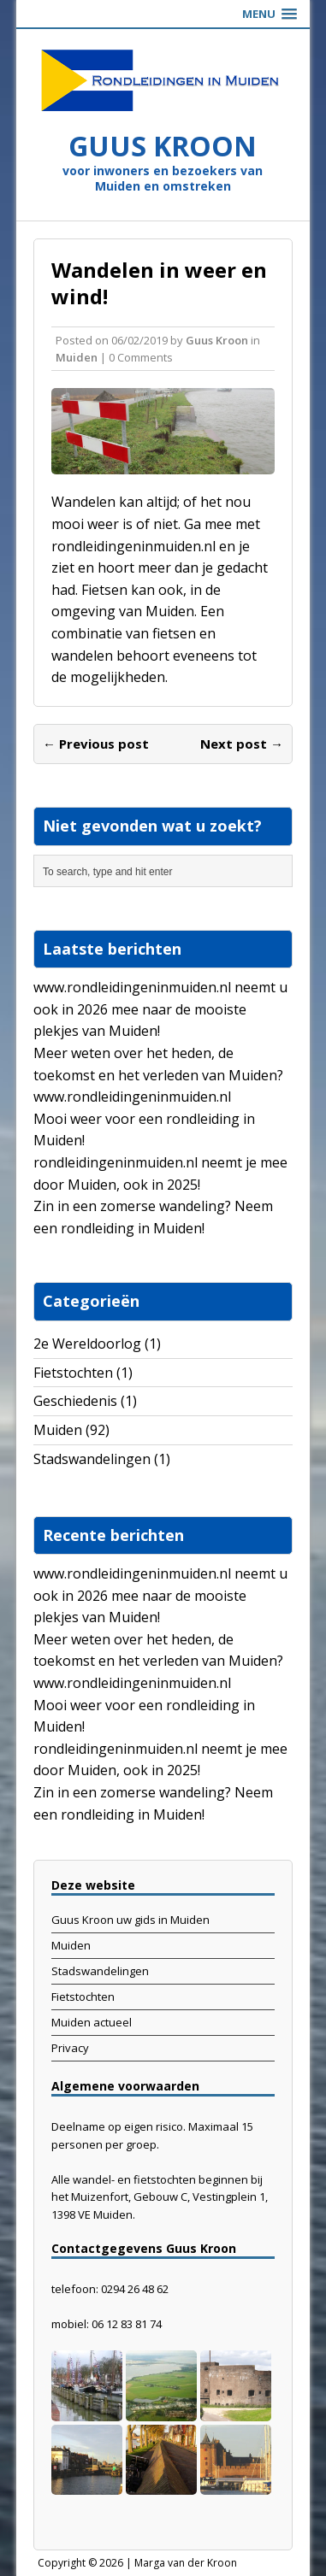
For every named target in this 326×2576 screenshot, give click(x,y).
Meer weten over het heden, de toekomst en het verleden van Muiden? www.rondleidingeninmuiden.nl (158, 1075)
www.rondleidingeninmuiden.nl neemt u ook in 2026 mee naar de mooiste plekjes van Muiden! (160, 1009)
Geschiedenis (75, 1400)
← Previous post (96, 743)
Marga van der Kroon (185, 2562)
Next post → (241, 743)
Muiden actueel (91, 2022)
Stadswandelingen (92, 1459)
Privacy (70, 2048)
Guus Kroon (217, 340)
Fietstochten (73, 1372)
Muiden (77, 357)
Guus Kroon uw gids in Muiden (130, 1919)
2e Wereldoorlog (87, 1343)
